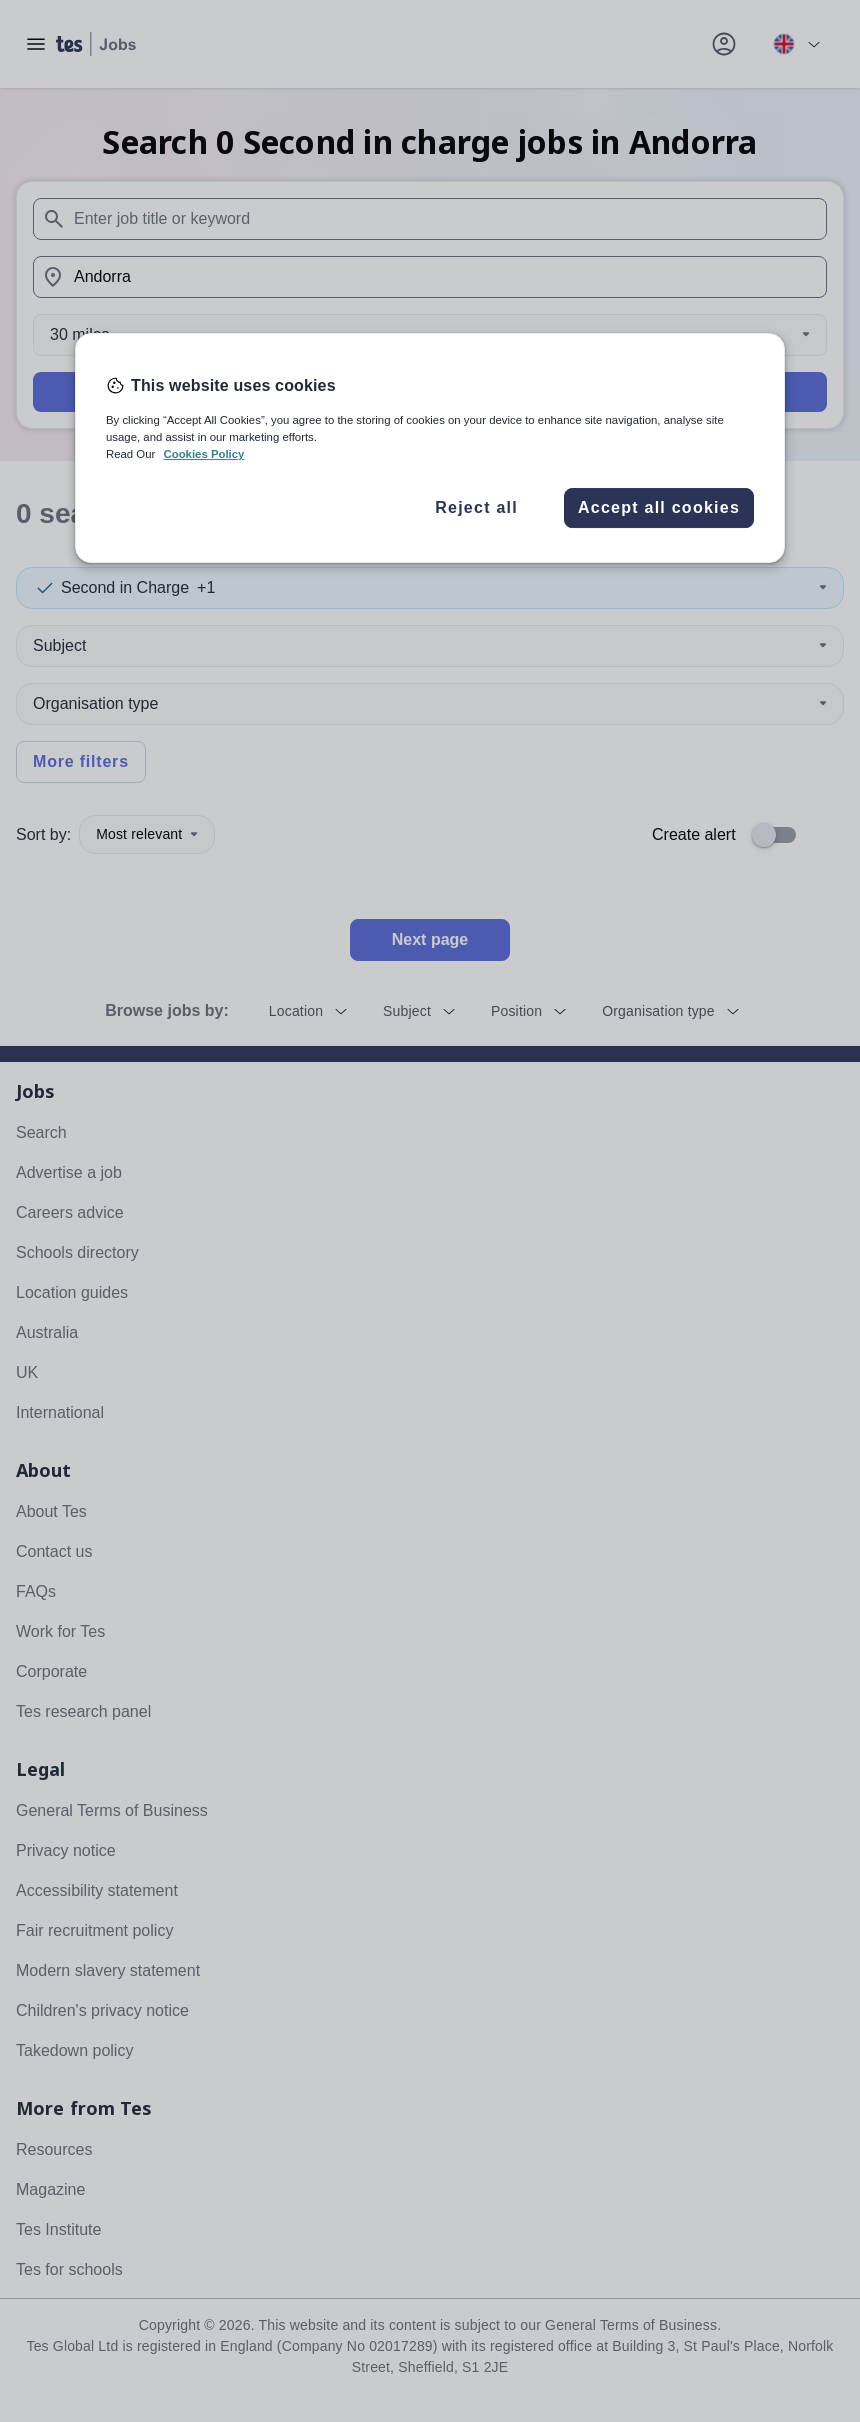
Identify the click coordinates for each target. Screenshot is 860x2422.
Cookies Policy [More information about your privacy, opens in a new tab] (203, 454)
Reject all (476, 508)
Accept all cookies (659, 508)
